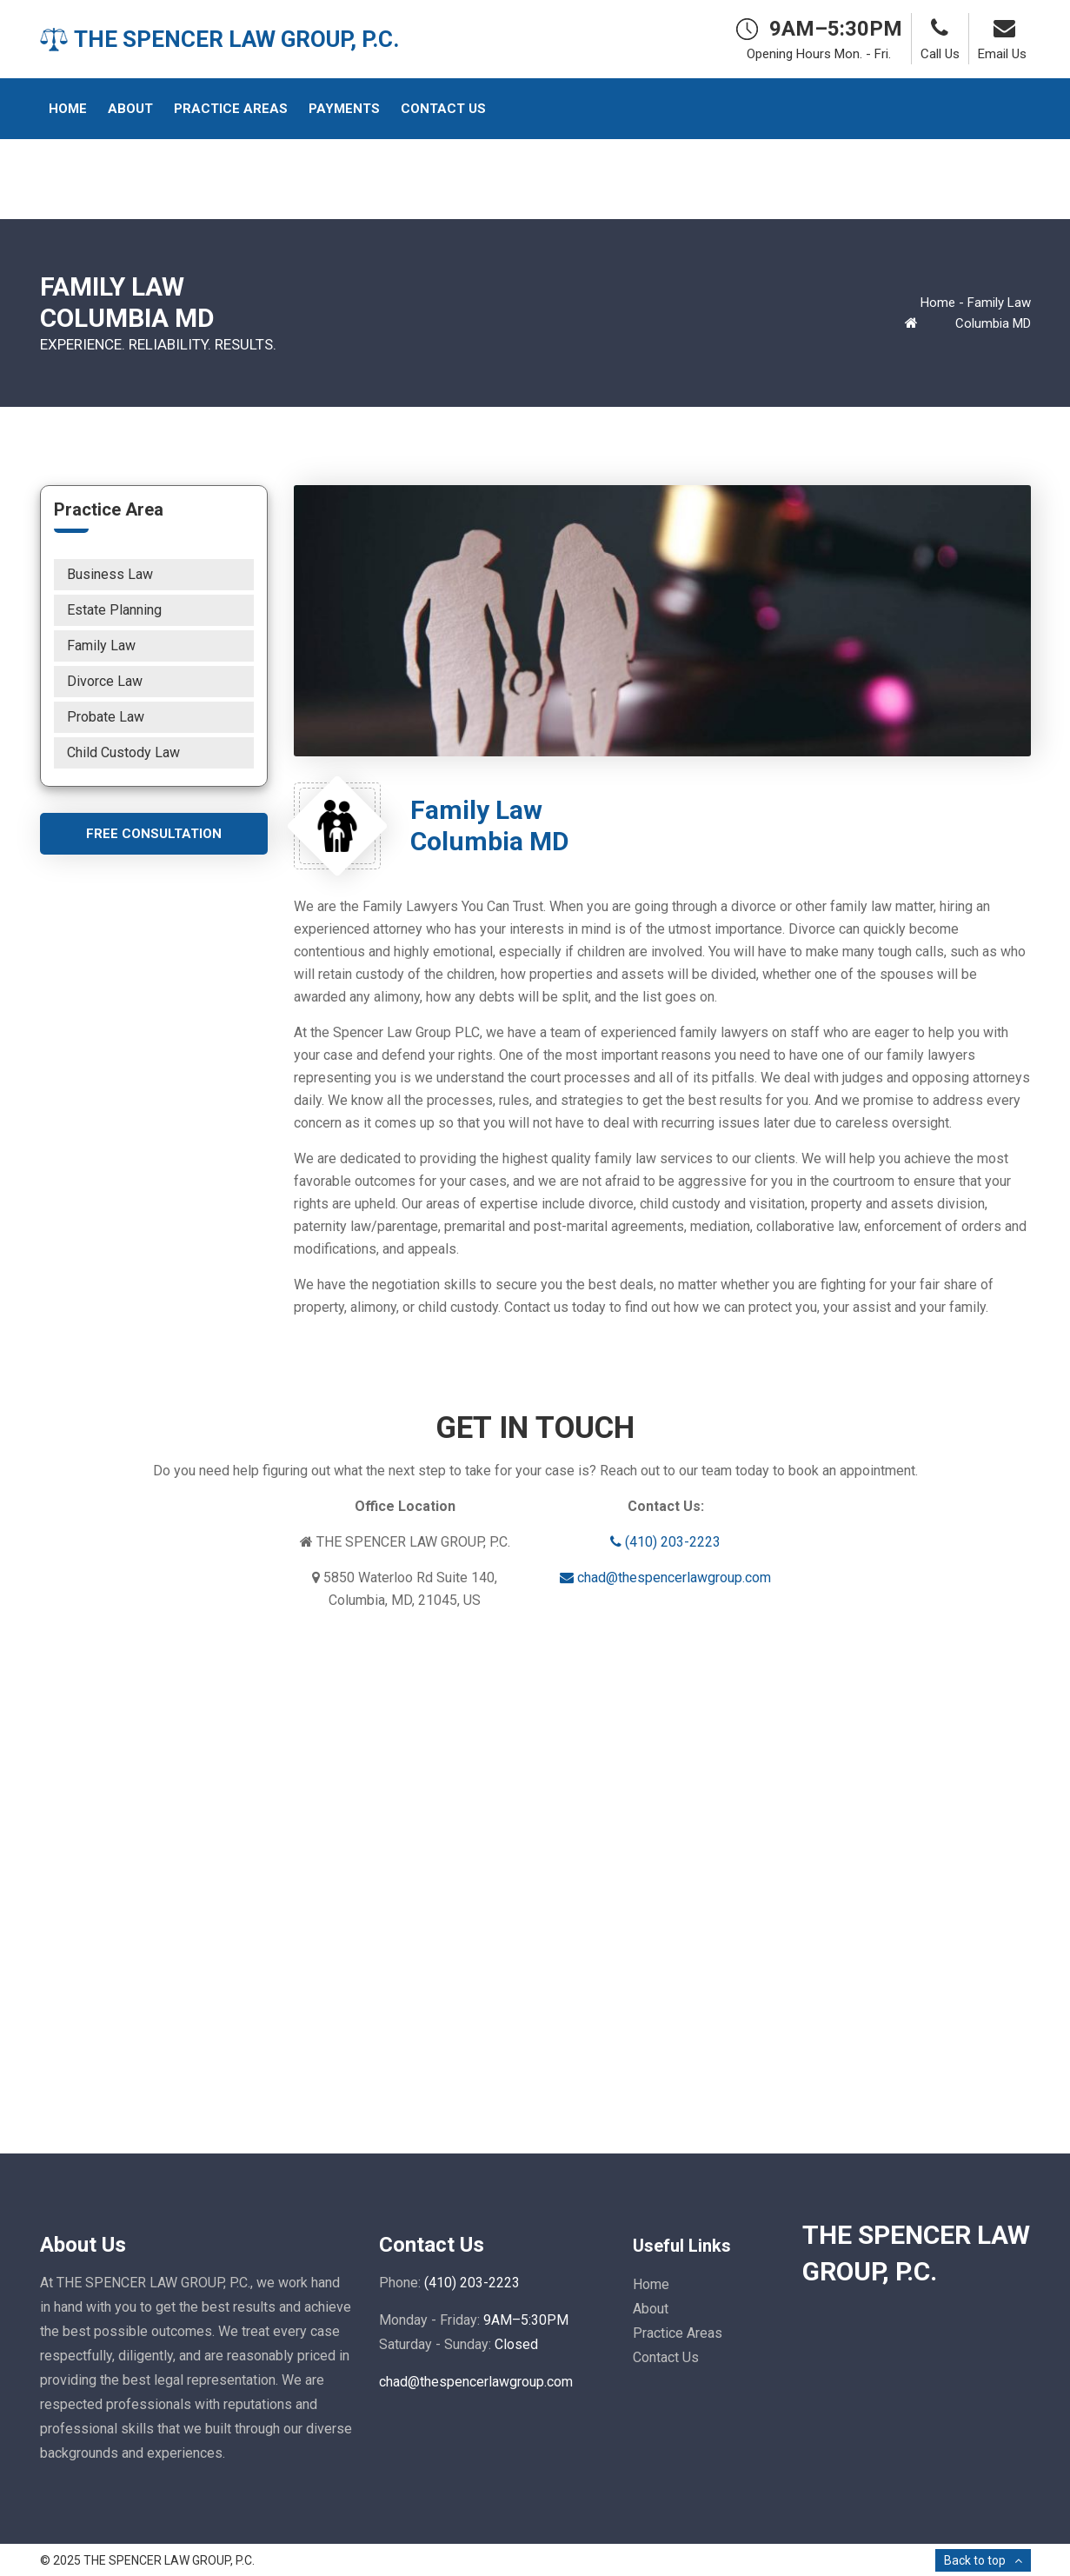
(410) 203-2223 (665, 1542)
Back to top (975, 2560)
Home (937, 302)
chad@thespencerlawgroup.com (665, 1577)
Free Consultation (154, 834)
